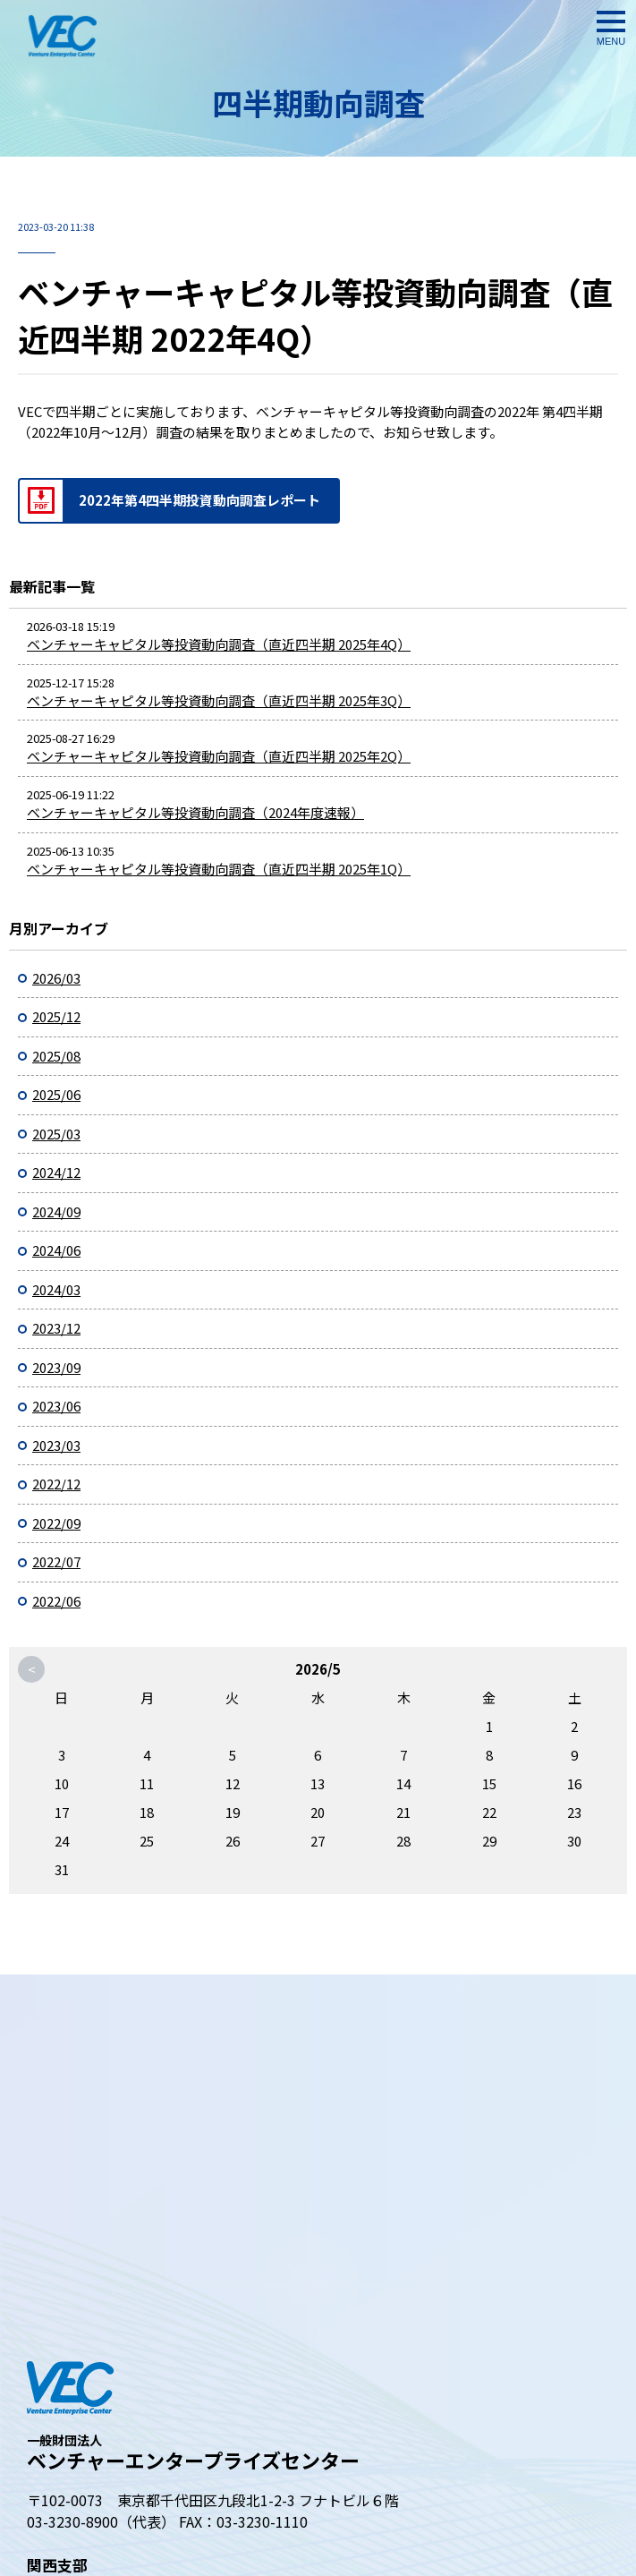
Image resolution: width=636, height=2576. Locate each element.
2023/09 (56, 1367)
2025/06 (56, 1094)
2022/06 (56, 1600)
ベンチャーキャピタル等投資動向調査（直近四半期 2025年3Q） (219, 700)
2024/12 (56, 1172)
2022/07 (56, 1561)
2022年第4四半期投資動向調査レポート (199, 499)
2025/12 (56, 1016)
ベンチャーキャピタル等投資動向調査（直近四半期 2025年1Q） (219, 868)
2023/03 (56, 1445)
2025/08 (56, 1055)
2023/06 (56, 1405)
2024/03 (56, 1289)
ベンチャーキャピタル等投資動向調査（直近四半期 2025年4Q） (219, 644)
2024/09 (56, 1211)
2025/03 (56, 1133)
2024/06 (56, 1250)
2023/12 (56, 1327)
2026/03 (56, 977)
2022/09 (56, 1523)
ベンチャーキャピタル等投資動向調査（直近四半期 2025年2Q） (219, 755)
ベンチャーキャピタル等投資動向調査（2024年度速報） (195, 812)
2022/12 (56, 1483)
